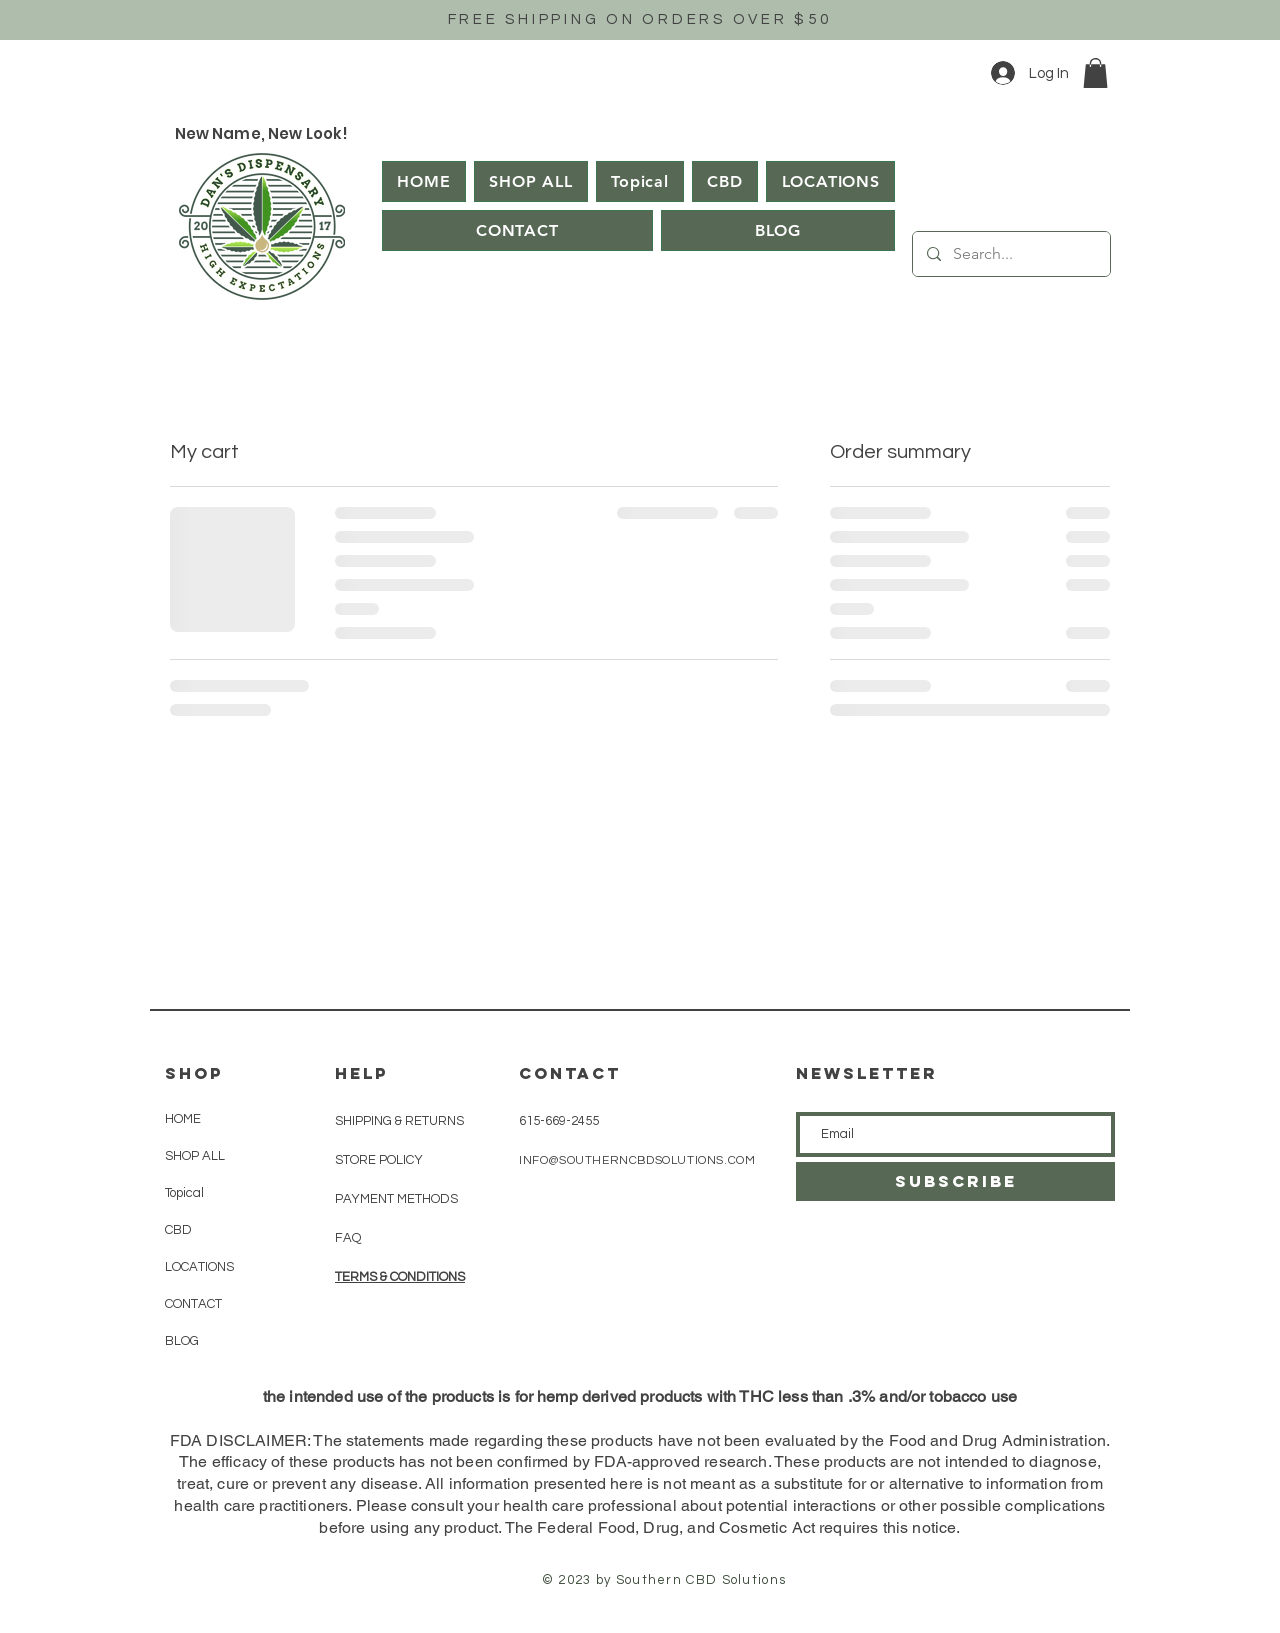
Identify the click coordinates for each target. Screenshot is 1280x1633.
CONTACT (193, 1304)
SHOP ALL (195, 1156)
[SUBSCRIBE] (955, 1181)
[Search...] (1010, 254)
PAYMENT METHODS (396, 1199)
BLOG (182, 1341)
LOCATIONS (199, 1267)
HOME (183, 1119)
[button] (1095, 73)
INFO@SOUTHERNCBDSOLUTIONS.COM (637, 1160)
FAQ (348, 1238)
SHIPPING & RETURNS (399, 1121)
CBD (178, 1230)
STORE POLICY (380, 1160)
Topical (184, 1193)
